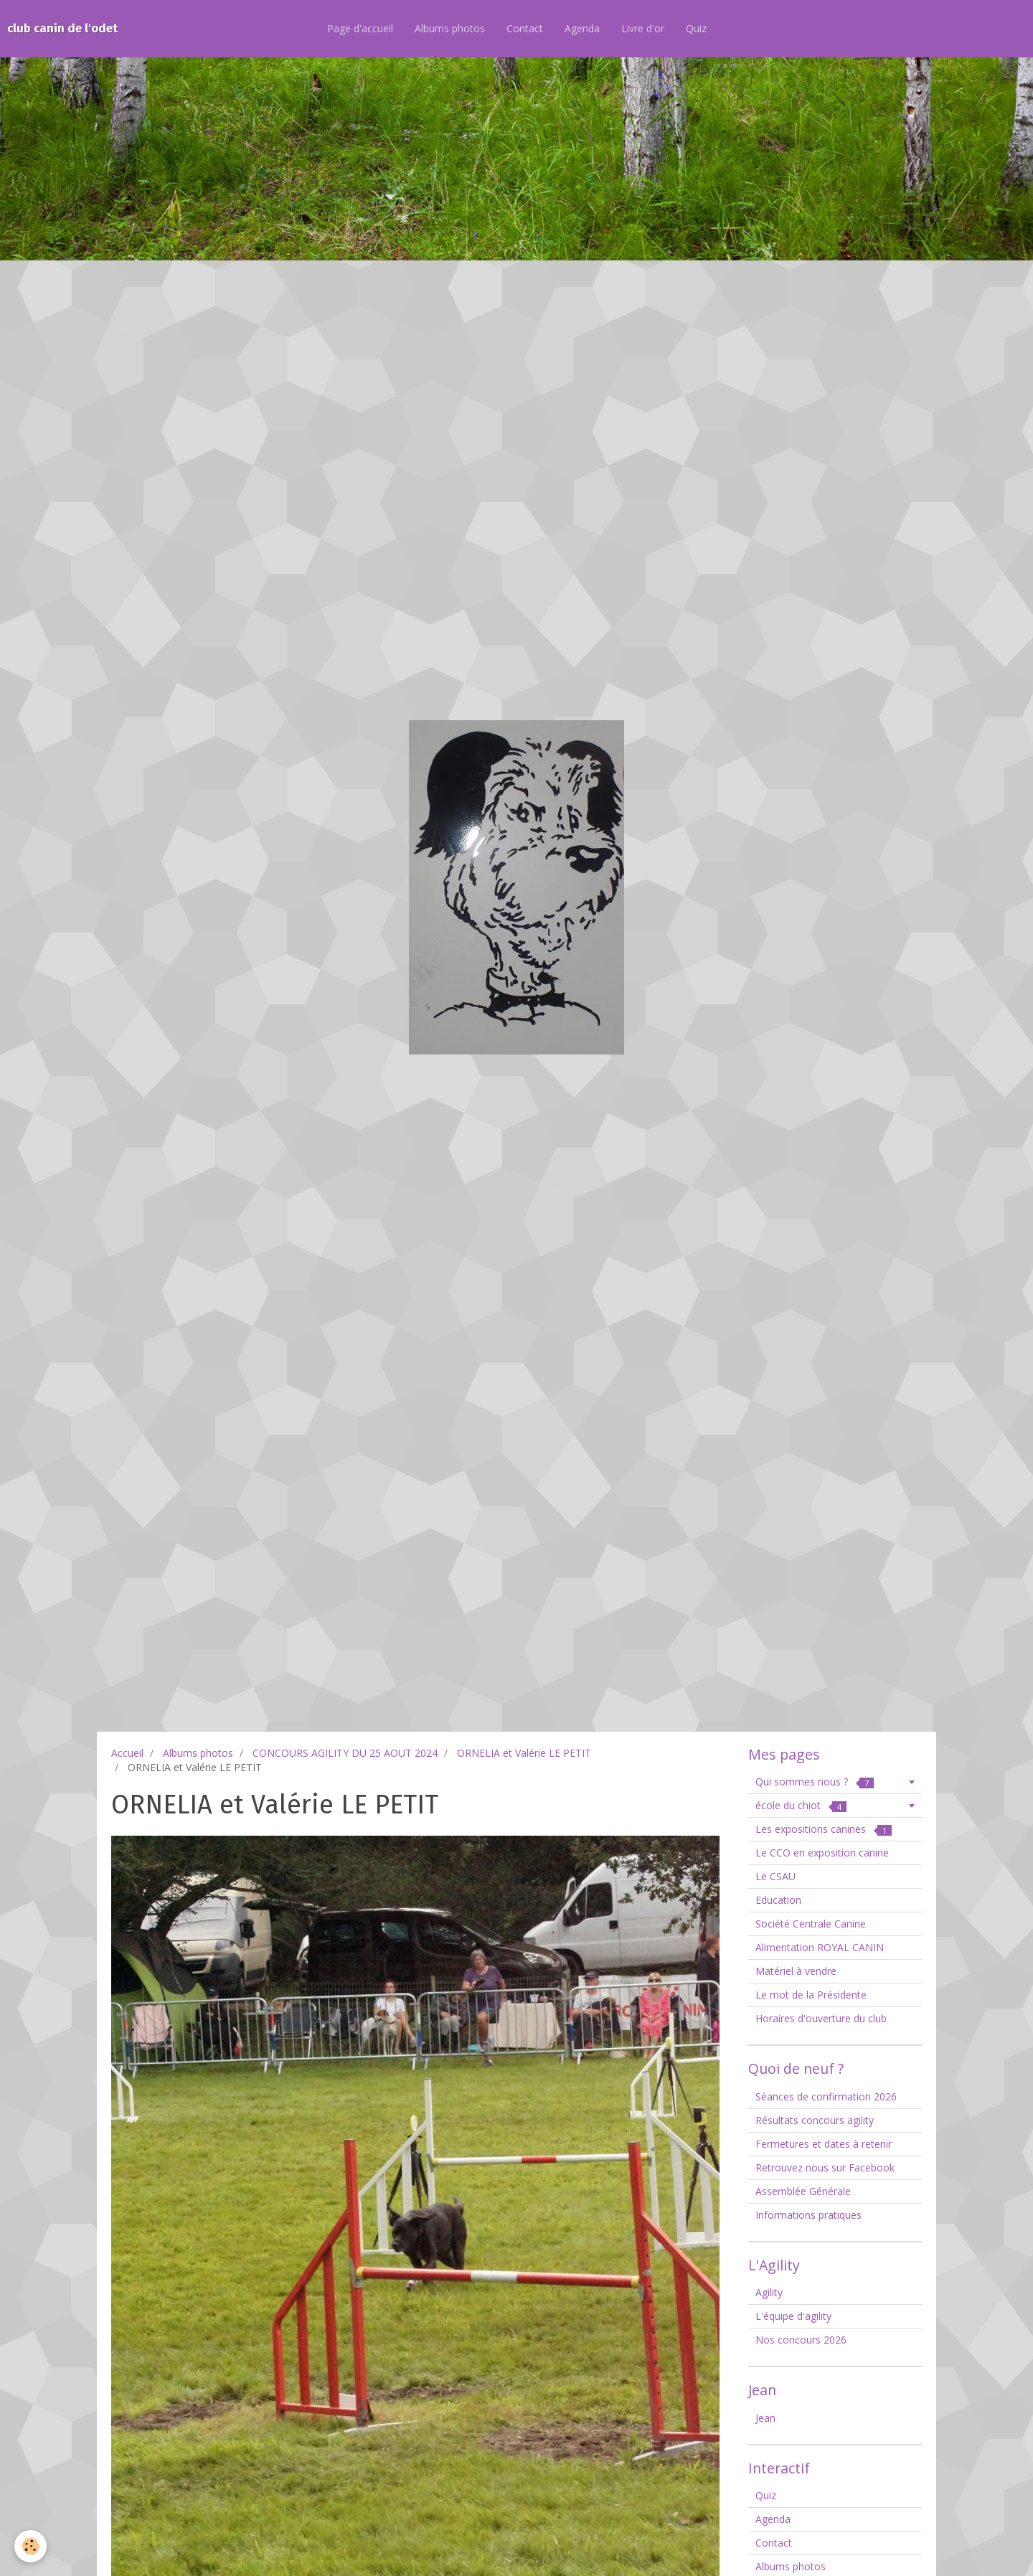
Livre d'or (642, 28)
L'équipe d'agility (793, 2316)
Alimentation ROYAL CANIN (819, 1947)
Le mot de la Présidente (811, 1994)
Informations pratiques (808, 2215)
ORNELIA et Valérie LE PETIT (524, 1753)
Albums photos (450, 28)
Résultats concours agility (814, 2120)
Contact (524, 28)
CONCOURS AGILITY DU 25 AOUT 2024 (345, 1753)
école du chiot (800, 1805)
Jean (765, 2418)
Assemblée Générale (803, 2191)
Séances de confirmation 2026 (826, 2096)
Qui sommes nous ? (814, 1781)
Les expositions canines (823, 1829)
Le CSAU (775, 1876)
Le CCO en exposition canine (822, 1852)
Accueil (127, 1753)
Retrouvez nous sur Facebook (825, 2167)
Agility (769, 2292)
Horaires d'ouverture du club (821, 2018)
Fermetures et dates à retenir (823, 2144)
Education (778, 1900)
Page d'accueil (360, 28)
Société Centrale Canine (810, 1923)
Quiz (696, 28)
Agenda (582, 28)
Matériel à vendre (795, 1971)
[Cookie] (30, 2546)
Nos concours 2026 (800, 2339)
